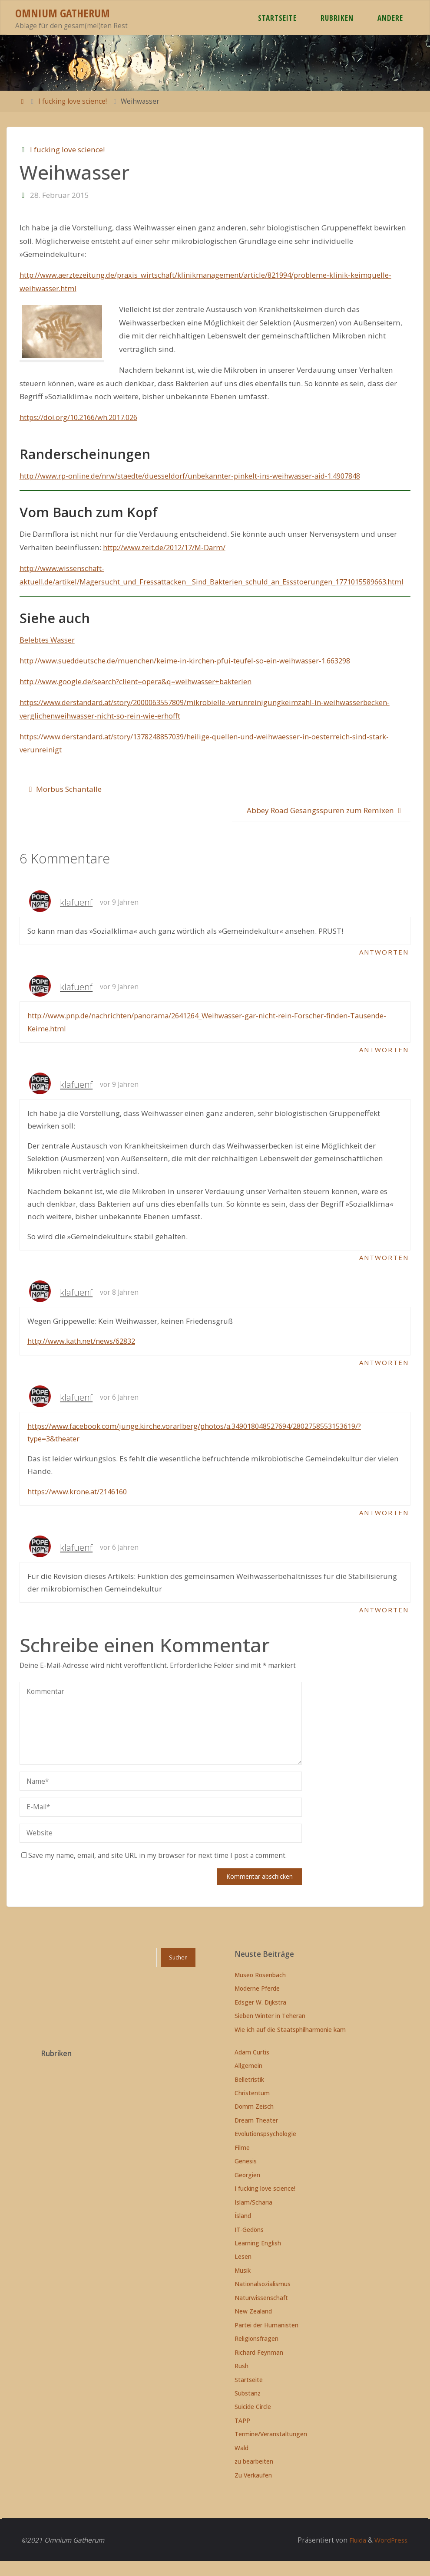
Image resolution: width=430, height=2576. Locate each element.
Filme (242, 2162)
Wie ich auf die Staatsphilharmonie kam (290, 2044)
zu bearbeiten (254, 2476)
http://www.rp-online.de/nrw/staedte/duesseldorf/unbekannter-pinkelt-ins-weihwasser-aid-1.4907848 (197, 476)
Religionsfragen (256, 2354)
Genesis (246, 2176)
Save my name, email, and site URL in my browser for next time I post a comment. (154, 1870)
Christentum (252, 2108)
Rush (241, 2381)
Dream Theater (256, 2135)
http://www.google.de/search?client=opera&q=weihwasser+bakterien (139, 695)
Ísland (243, 2231)
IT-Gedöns (249, 2244)
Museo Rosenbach (260, 1989)
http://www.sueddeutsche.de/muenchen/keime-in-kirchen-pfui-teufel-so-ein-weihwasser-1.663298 (191, 674)
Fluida (354, 2555)
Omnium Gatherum (62, 13)
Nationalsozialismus (263, 2299)
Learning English (258, 2258)
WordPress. (390, 2555)
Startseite (249, 2394)
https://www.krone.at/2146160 (80, 1506)
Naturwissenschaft (261, 2312)
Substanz (248, 2408)
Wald (241, 2462)
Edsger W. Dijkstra (260, 2017)
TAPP (242, 2435)
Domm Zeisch (254, 2121)
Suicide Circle (253, 2422)
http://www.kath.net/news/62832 (84, 1355)
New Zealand (253, 2326)
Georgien (247, 2189)
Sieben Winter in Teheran (270, 2031)
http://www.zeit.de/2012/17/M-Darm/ (167, 547)
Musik (243, 2285)
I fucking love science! (72, 101)
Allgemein (248, 2081)
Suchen (178, 1972)
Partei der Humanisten (266, 2340)
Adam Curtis (252, 2067)
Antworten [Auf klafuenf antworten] (383, 965)
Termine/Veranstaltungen (271, 2449)
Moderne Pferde (257, 2003)
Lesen (243, 2272)
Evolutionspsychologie (265, 2149)
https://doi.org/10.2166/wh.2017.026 (83, 417)
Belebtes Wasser (48, 653)
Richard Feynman (259, 2367)
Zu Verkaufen (253, 2490)
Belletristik (249, 2094)
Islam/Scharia (253, 2217)
